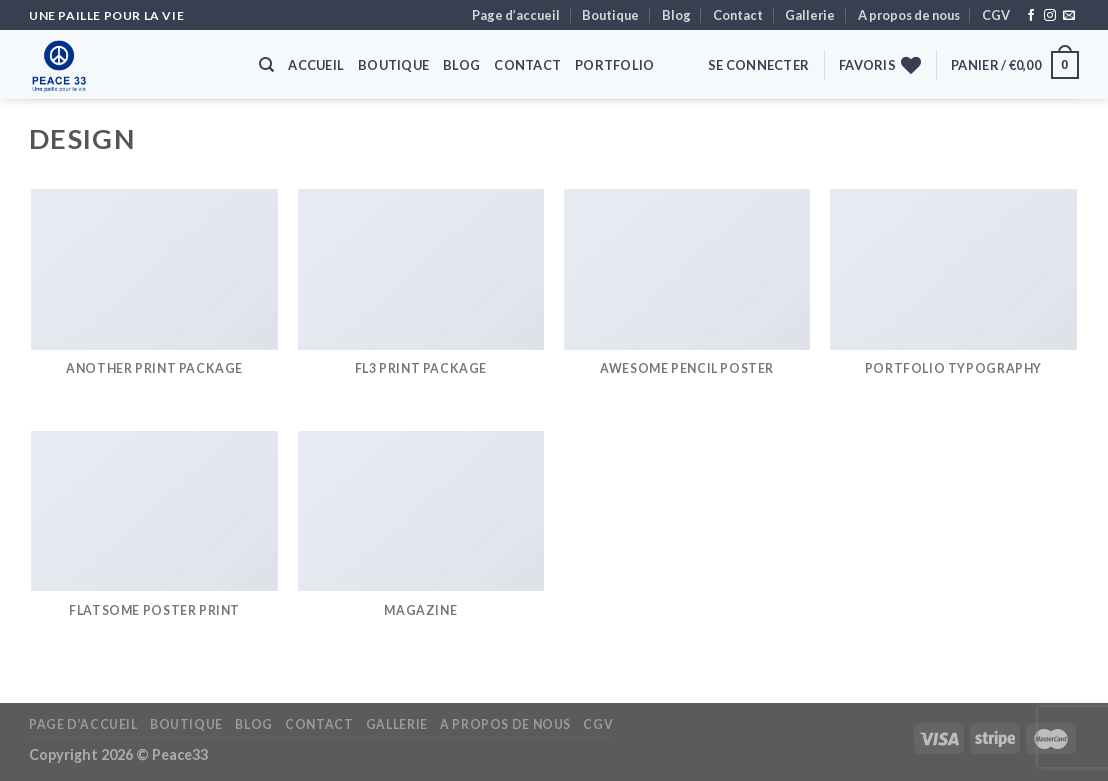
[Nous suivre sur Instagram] (1050, 16)
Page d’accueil (516, 15)
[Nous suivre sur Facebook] (1031, 16)
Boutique (610, 15)
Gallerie (810, 15)
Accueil (316, 65)
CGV (996, 15)
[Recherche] (266, 65)
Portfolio (614, 65)
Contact (738, 15)
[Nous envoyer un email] (1069, 16)
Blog (676, 15)
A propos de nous (909, 15)
